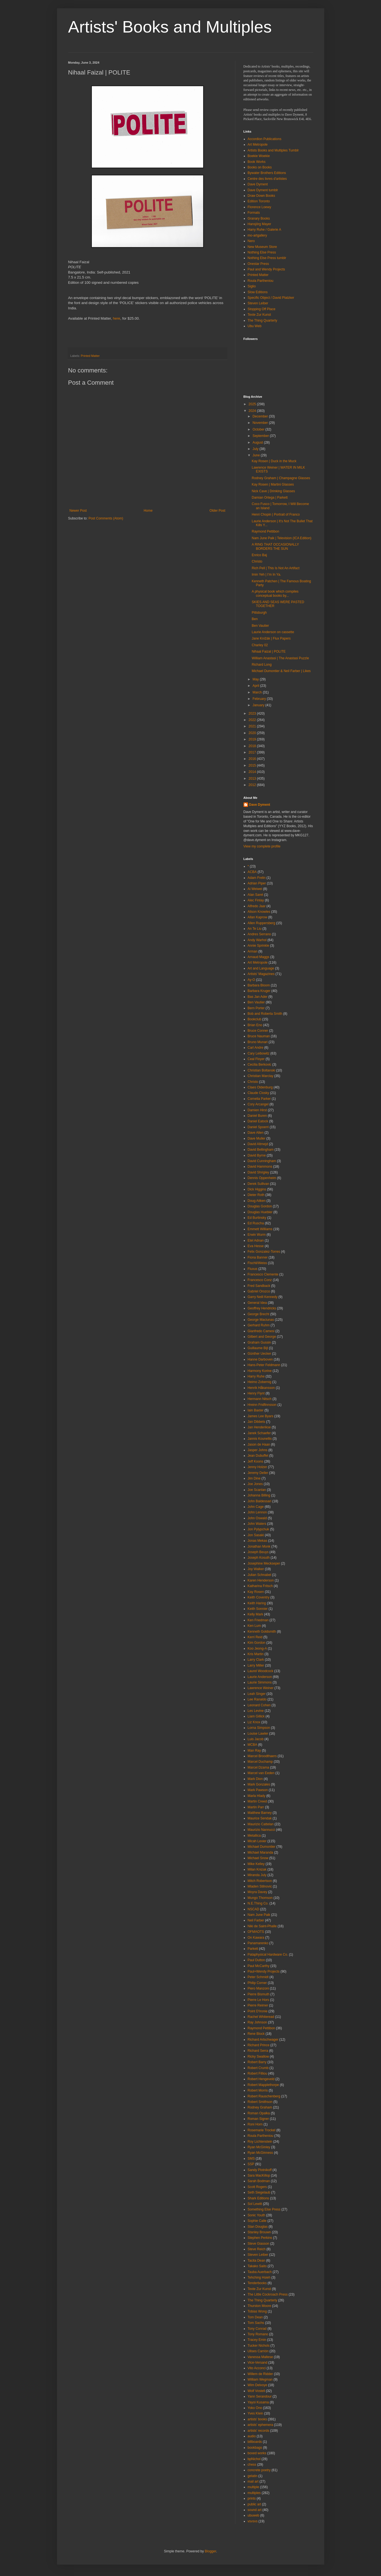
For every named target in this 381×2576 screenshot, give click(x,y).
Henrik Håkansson (261, 1388)
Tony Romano (258, 2334)
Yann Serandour (260, 2396)
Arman (252, 951)
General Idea (257, 1303)
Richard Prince (259, 2045)
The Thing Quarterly (262, 320)
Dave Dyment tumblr (263, 190)
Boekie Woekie (259, 156)
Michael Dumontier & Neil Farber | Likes (281, 671)
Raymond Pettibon (265, 531)
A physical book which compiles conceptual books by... (275, 593)
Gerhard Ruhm (259, 1325)
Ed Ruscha (256, 1223)
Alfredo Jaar (257, 906)
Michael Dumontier (262, 1847)
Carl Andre (256, 1048)
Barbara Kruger (259, 991)
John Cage (256, 1507)
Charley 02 (260, 645)
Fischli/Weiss (257, 1263)
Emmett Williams (260, 1229)
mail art (253, 2481)
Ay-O (251, 980)
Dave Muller (257, 1138)
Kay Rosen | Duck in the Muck (274, 461)
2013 (253, 778)
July (255, 449)
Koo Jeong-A (257, 1648)
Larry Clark (256, 1660)
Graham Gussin (259, 1342)
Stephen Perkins (260, 2238)
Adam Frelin (257, 878)
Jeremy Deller (258, 1473)
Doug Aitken (257, 1201)
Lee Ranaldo (257, 1699)
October (258, 429)
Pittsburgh (259, 613)
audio (252, 2436)
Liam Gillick (256, 1716)
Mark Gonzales (259, 1784)
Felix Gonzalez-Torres (264, 1252)
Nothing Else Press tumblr (267, 258)
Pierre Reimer (258, 2005)
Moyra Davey (257, 1892)
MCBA (252, 1745)
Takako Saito (257, 2266)
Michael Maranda (260, 1852)
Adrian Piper (257, 883)
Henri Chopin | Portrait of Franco (276, 514)
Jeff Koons (255, 1461)
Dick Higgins (257, 1189)
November (260, 423)
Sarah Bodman (259, 2181)
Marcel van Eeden (261, 1773)
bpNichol (254, 2459)
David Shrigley (258, 1172)
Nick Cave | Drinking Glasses (273, 491)
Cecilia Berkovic (259, 1064)
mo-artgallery (257, 235)
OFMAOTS (256, 1932)
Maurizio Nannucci (261, 1830)
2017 (253, 752)
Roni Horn (255, 2124)
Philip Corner (257, 1983)
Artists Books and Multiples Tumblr (273, 150)
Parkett (253, 1949)
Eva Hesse (256, 1246)
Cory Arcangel (258, 1104)
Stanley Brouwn (259, 2232)
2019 (253, 739)
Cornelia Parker (259, 1099)
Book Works (257, 162)
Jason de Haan (259, 1444)
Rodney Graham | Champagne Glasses (281, 478)
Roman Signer (258, 2119)
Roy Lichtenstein (260, 2142)
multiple (253, 2487)
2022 (253, 720)
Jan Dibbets (256, 1422)
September (261, 436)
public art (254, 2504)
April (256, 686)
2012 (253, 785)
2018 (253, 746)
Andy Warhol (257, 940)
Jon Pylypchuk (258, 1529)
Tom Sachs (256, 2323)
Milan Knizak (257, 1869)
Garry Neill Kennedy (262, 1297)
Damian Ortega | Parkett (269, 497)
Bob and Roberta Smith (265, 1014)
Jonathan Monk (259, 1546)
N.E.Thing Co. (258, 1903)
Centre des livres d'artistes (267, 179)
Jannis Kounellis (260, 1439)
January (258, 705)
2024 (253, 411)
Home (148, 511)
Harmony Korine (260, 1371)
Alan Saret (255, 895)
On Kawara (256, 1938)
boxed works (257, 2453)
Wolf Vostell (256, 2391)
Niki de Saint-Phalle (262, 1926)
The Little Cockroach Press (268, 2294)
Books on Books (260, 167)
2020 (253, 733)
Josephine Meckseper (264, 1563)
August (258, 442)
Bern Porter (256, 1008)
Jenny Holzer (257, 1467)
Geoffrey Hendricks (262, 1308)
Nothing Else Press (262, 252)
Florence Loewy (259, 207)
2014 (253, 772)
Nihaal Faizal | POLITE (269, 651)
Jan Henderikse (259, 1427)
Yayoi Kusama (258, 2402)
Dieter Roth (256, 1195)
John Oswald (257, 1518)
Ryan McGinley (259, 2147)
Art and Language (261, 968)
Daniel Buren (257, 1116)
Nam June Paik (259, 1915)
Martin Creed (257, 1801)
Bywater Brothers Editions (267, 173)
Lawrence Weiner (261, 1688)
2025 (253, 404)
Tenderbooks (257, 2283)
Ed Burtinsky (257, 1218)
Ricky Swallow (258, 2056)
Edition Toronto (259, 201)
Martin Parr (256, 1807)
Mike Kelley (256, 1864)
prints (252, 2498)
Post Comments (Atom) (106, 518)
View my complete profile (262, 846)
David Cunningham (262, 1161)
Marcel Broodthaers (262, 1756)
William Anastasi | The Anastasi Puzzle (280, 658)
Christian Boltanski (261, 1070)
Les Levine (256, 1711)
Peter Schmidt (258, 1977)
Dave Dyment (258, 184)
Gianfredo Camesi (261, 1331)
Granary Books (259, 218)
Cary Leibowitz (259, 1053)
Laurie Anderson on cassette (273, 632)
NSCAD (253, 1909)
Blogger (210, 2551)
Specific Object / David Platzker (271, 298)
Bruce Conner (258, 1031)
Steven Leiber (258, 303)
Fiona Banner (258, 1257)
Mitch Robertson (260, 1881)
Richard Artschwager (263, 2040)
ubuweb (253, 2515)
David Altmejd (258, 1144)
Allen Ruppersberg (261, 923)
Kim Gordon (257, 1643)
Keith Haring (257, 1603)
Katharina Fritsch (260, 1586)
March (257, 692)
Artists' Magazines (261, 974)
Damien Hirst (257, 1110)
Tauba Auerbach (260, 2272)
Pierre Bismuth (259, 1994)
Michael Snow (258, 1858)
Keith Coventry (259, 1597)
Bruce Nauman (259, 1036)
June (256, 455)
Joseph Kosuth (259, 1558)
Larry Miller (256, 1665)
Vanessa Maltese (260, 2357)
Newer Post (78, 511)
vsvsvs (253, 2521)
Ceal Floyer (256, 1059)
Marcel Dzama (258, 1767)
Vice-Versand (257, 2362)
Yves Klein (255, 2413)
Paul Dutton (256, 1960)
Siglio (252, 286)
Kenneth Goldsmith (262, 1631)
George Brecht (258, 1314)
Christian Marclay (261, 1076)
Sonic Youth (256, 2215)
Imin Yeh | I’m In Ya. (266, 574)
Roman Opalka (259, 2113)
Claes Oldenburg (260, 1087)
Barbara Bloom (259, 985)
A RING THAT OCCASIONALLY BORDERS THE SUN (275, 546)
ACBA (252, 872)
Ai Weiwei (255, 889)
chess (252, 2464)
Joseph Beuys (258, 1552)
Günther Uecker (259, 1354)
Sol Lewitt (255, 2204)
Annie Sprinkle (258, 946)
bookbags (255, 2448)
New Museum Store (262, 247)
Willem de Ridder (260, 2374)
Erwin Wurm (257, 1235)
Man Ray (254, 1750)
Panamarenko (258, 1943)
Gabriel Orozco (259, 1291)
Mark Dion (255, 1779)
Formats (254, 213)
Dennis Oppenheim (262, 1178)
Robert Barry (257, 2062)
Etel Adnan (256, 1240)
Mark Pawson (258, 1790)
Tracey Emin (257, 2340)
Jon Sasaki (256, 1535)
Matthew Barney (260, 1813)
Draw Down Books (261, 196)
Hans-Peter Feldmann (264, 1365)
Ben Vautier (260, 626)
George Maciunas (261, 1320)
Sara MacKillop (259, 2175)
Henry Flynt (256, 1393)
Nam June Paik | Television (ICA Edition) (281, 538)
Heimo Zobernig (259, 1382)
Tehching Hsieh (259, 2277)
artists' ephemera (260, 2425)
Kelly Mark (255, 1614)
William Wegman (260, 2379)
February (259, 699)
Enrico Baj (259, 555)
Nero (251, 241)
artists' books (257, 2419)
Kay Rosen (256, 1592)
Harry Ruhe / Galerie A (264, 230)
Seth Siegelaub (259, 2192)
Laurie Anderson (260, 1677)
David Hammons (260, 1166)
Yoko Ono (255, 2408)
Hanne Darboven (260, 1359)
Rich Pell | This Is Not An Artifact (275, 568)
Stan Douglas (258, 2227)
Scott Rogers (257, 2187)
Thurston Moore (259, 2306)
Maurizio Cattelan (261, 1824)
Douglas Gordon (260, 1206)
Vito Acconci (257, 2368)
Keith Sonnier (258, 1609)
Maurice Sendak (260, 1818)
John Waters (257, 1524)
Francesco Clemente (263, 1274)
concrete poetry (259, 2470)
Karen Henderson (261, 1580)
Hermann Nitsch (260, 1399)
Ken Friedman (258, 1620)
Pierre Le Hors (258, 2000)
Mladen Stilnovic (260, 1886)
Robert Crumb (258, 2068)
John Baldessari (259, 1501)
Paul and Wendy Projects (266, 269)
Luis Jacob (256, 1739)
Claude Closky (258, 1093)
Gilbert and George (262, 1337)
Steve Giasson (258, 2244)
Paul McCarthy (259, 1966)
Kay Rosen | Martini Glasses (273, 484)
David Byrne (257, 1155)
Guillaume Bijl (258, 1348)
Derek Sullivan (258, 1184)
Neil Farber (256, 1920)
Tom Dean (255, 2317)
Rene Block (256, 2034)
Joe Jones (255, 1484)
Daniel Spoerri (258, 1127)
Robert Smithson (260, 2102)
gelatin (252, 2476)
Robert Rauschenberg (264, 2096)
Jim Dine (254, 1478)
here (116, 318)
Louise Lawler (258, 1733)
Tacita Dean (256, 2260)
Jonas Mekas (257, 1541)
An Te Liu (255, 929)
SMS (251, 2158)
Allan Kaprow (257, 917)
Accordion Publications (264, 139)
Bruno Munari (258, 1042)
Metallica (254, 1835)
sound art (255, 2510)
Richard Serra (258, 2051)
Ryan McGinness (260, 2153)
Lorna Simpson (259, 1728)
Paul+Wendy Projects (264, 1971)
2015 (253, 765)
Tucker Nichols (259, 2346)
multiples (254, 2493)
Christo (257, 561)
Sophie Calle (257, 2221)
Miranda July (257, 1875)
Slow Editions (258, 292)
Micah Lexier (257, 1841)
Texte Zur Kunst (259, 315)
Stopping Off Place (262, 309)
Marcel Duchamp (260, 1762)
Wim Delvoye (257, 2385)
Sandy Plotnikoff (260, 2170)
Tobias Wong (257, 2311)
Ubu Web (255, 326)
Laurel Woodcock (261, 1671)
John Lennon (257, 1512)
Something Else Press (264, 2209)
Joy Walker (256, 1569)
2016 (253, 759)
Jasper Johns (257, 1450)
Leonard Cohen (259, 1705)
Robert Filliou (257, 2073)
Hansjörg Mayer (259, 224)
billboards (255, 2442)
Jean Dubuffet (258, 1456)
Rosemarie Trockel (262, 2130)
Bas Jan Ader (257, 997)
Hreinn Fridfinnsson (262, 1405)
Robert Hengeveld (261, 2079)
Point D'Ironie (258, 2011)
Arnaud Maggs (258, 957)
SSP (251, 2164)
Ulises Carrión (258, 2351)
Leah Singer (257, 1694)
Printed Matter (90, 355)
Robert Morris (258, 2090)
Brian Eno (255, 1025)
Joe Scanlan (257, 1490)
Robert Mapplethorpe (263, 2085)
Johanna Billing (259, 1495)
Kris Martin (256, 1654)
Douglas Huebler (260, 1212)
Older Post (217, 511)
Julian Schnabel (259, 1575)
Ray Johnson (257, 2022)
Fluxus (252, 1269)
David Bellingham (261, 1150)
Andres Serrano (259, 934)
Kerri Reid (255, 1637)
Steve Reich (257, 2249)
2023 (253, 713)
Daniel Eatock (258, 1121)
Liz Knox (254, 1722)
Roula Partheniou (261, 281)
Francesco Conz (260, 1280)
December (260, 416)
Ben (254, 619)
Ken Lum (254, 1626)
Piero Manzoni (258, 1988)
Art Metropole (258, 144)
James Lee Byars (261, 1416)
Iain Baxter (256, 1410)
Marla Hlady (257, 1796)
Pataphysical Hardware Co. (268, 1954)
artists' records (258, 2431)
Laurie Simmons (260, 1682)
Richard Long (261, 665)
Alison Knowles (259, 912)
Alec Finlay (256, 900)
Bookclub (254, 1019)
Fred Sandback (259, 1286)
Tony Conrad (257, 2329)
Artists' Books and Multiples (170, 27)
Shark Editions (258, 2198)
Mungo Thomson (260, 1898)
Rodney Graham (260, 2107)
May (256, 679)
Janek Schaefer (259, 1433)
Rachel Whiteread (261, 2017)
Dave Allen (256, 1133)
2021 (253, 726)
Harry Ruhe (256, 1376)
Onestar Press (258, 264)
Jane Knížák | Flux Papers (271, 638)
